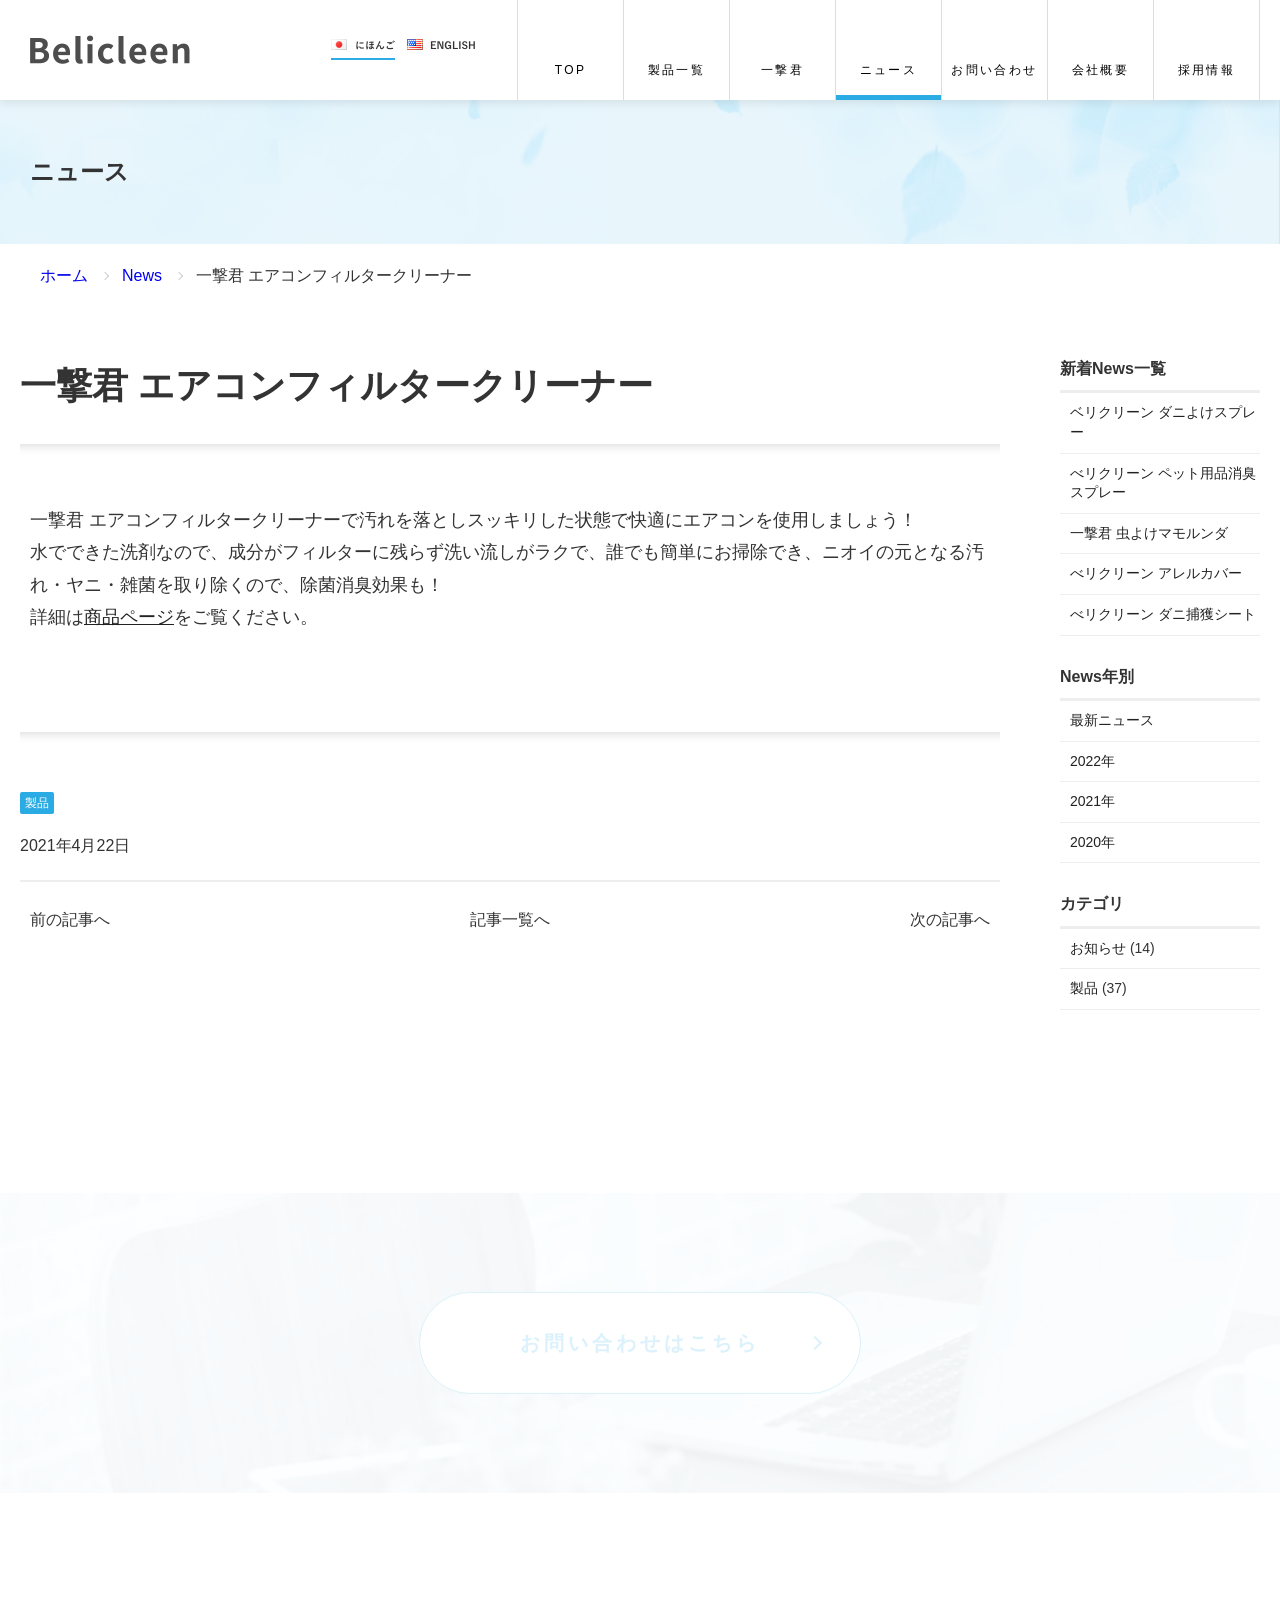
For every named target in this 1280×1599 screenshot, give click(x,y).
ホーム (64, 275)
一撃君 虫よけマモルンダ (1149, 533)
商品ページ (129, 617)
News (142, 275)
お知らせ (1098, 948)
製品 (37, 803)
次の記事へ (950, 920)
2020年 (1092, 842)
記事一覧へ (510, 920)
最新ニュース (1112, 720)
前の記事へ (70, 920)
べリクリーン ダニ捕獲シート (1163, 614)
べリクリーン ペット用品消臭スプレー (1163, 483)
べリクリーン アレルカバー (1156, 573)
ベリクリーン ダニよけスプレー (1163, 423)
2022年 (1092, 761)
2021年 (1092, 801)
